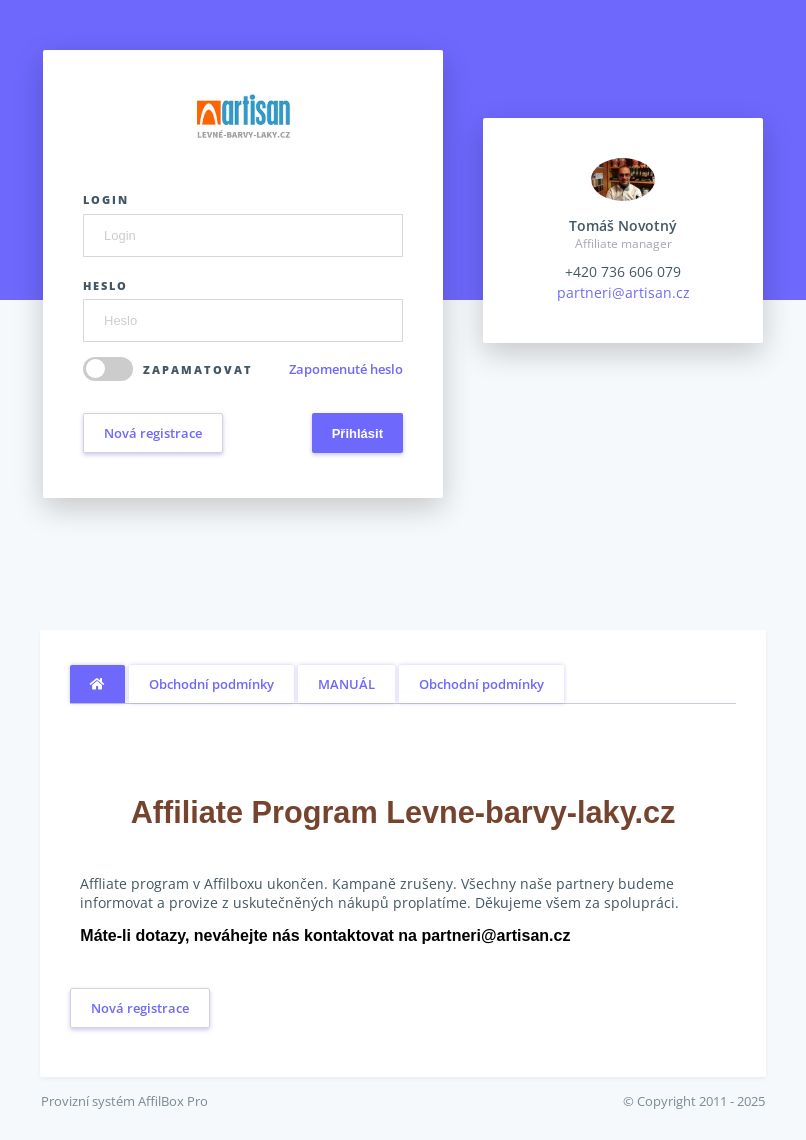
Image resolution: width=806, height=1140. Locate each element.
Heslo (105, 285)
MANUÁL (346, 684)
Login (106, 199)
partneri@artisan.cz (623, 292)
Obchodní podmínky (211, 684)
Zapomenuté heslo (346, 369)
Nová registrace (153, 433)
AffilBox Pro (173, 1101)
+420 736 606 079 (623, 271)
